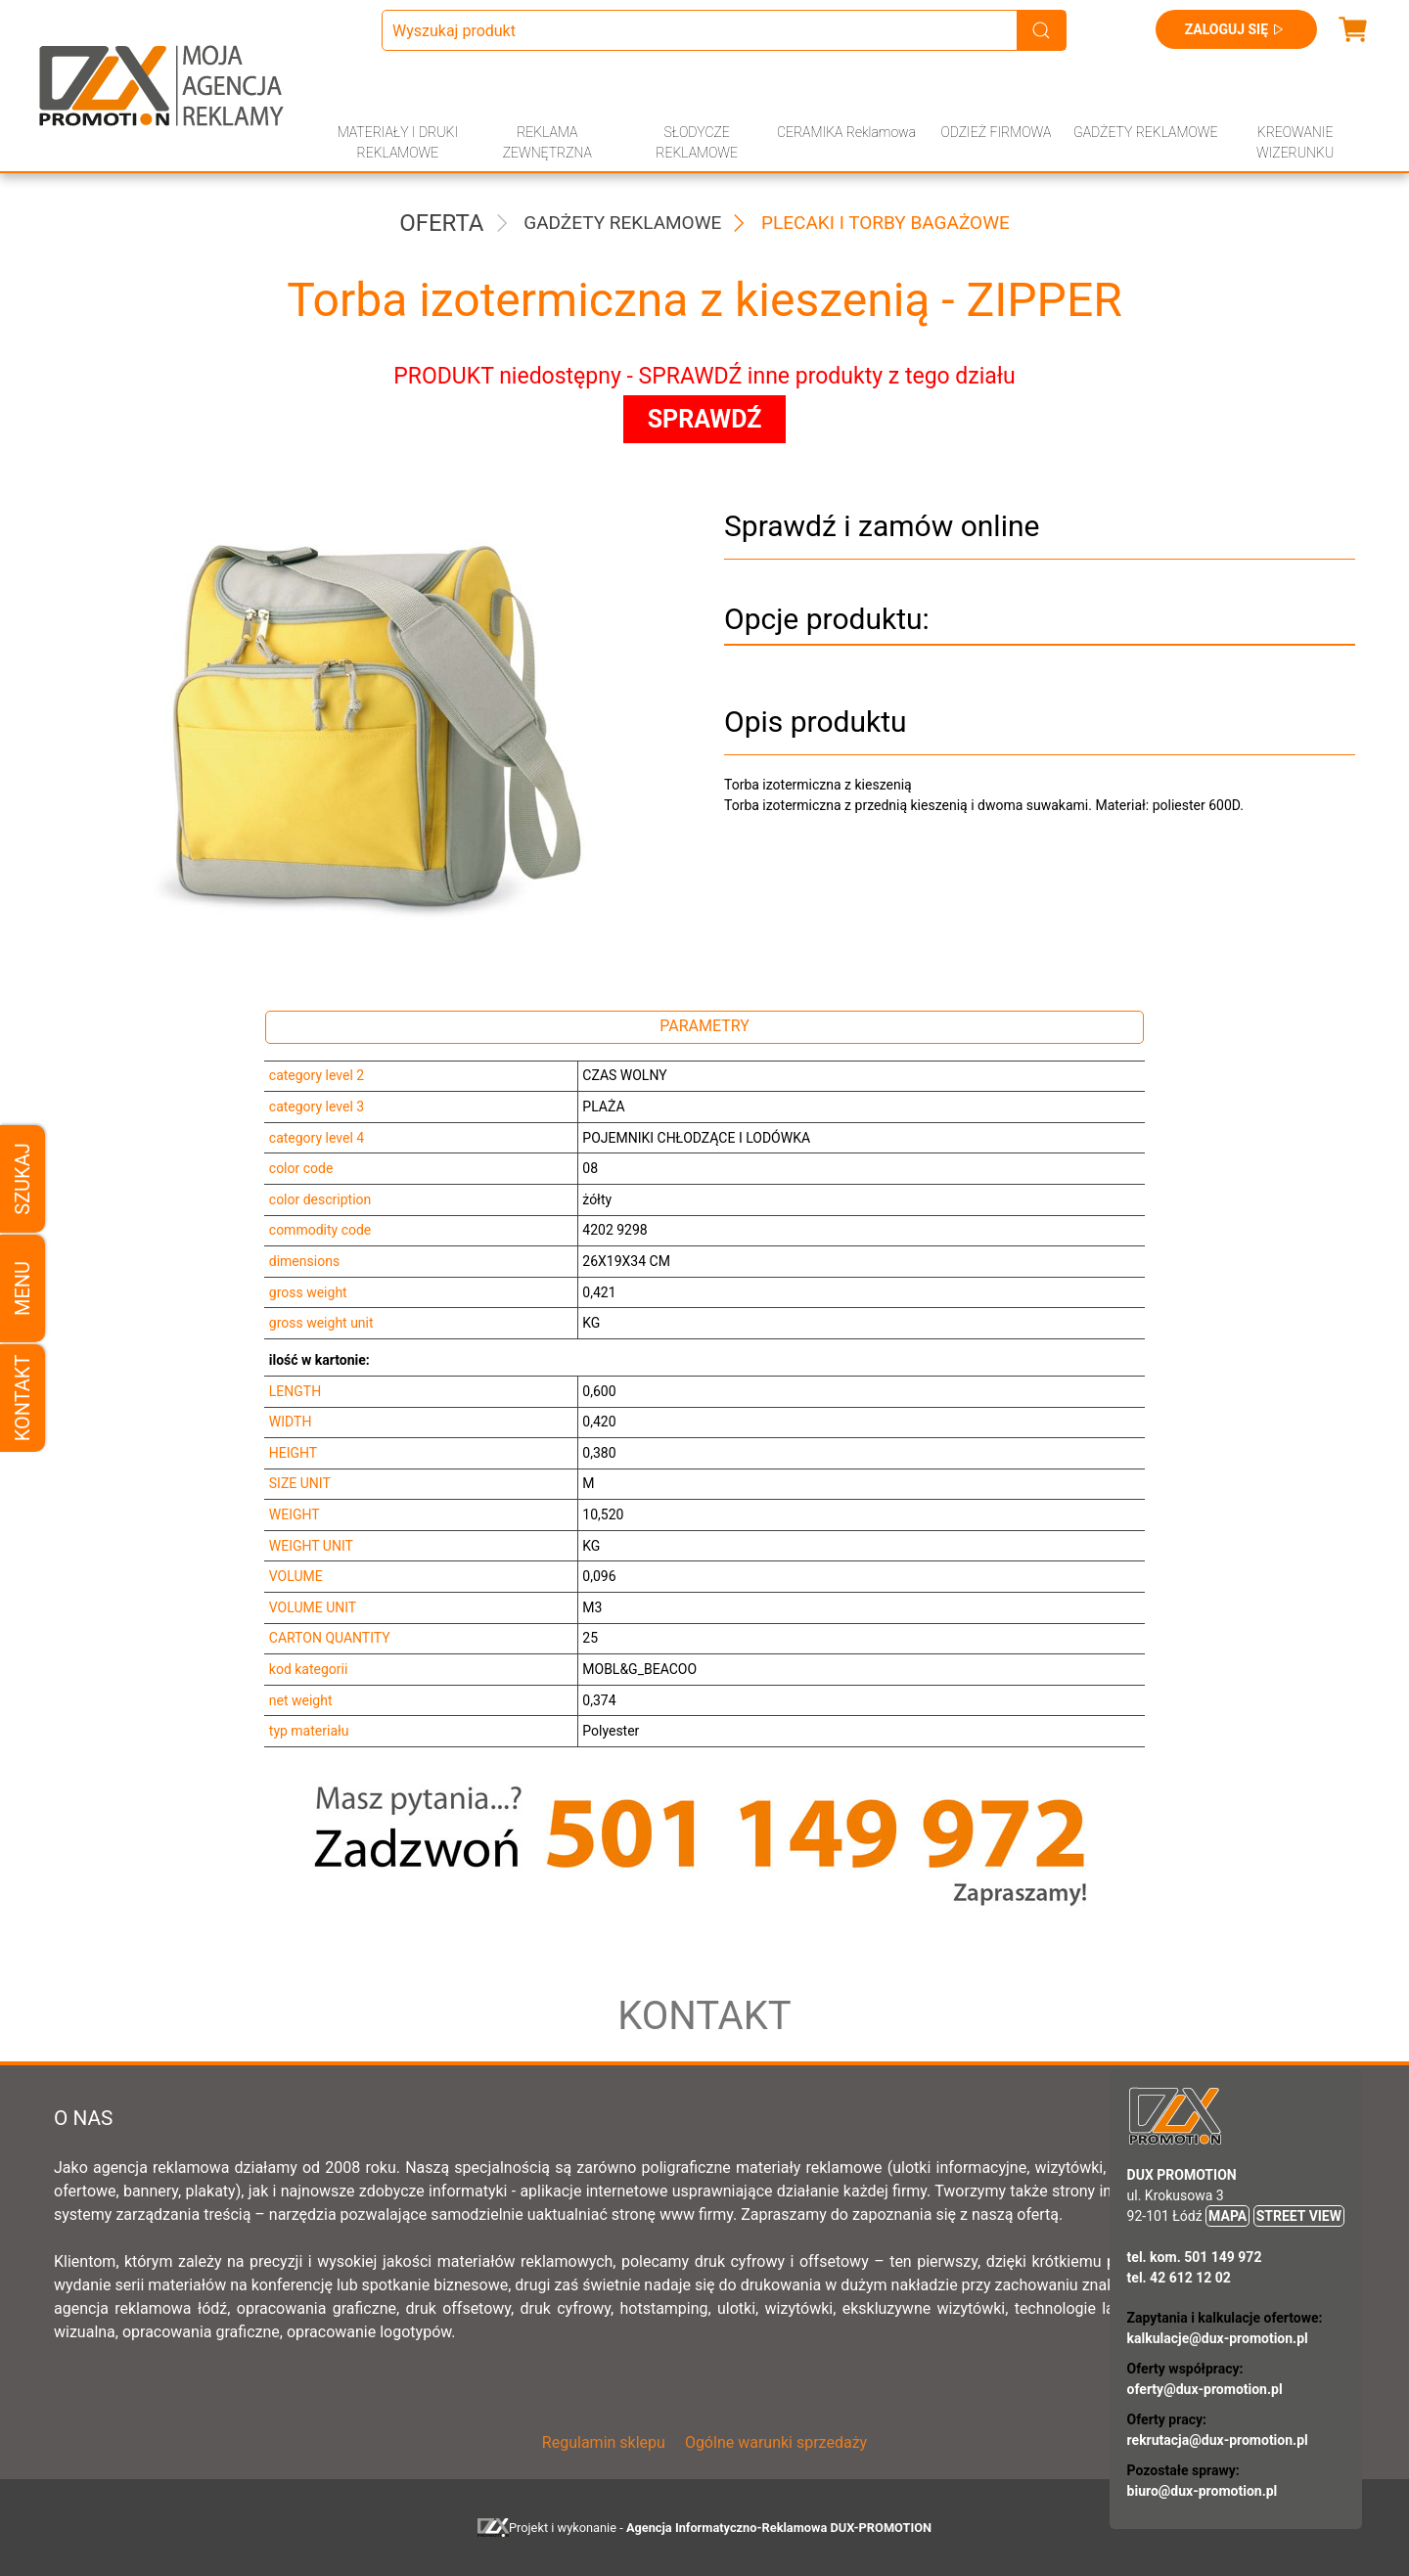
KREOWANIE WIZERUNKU (1295, 142)
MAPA (1227, 2216)
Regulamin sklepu (603, 2442)
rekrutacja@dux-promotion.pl (1217, 2440)
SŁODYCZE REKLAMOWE (697, 142)
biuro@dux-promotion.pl (1202, 2491)
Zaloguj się (1236, 29)
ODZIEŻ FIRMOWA (995, 132)
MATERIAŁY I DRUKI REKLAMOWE (398, 142)
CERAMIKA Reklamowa (846, 132)
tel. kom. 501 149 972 (1194, 2257)
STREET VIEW (1298, 2216)
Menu (22, 1287)
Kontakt (22, 1397)
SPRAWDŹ (705, 419)
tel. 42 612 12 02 (1179, 2277)
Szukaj (22, 1178)
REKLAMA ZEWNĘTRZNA (547, 142)
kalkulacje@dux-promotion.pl (1217, 2338)
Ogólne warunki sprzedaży (776, 2442)
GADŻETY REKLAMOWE (1145, 132)
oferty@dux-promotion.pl (1205, 2389)
